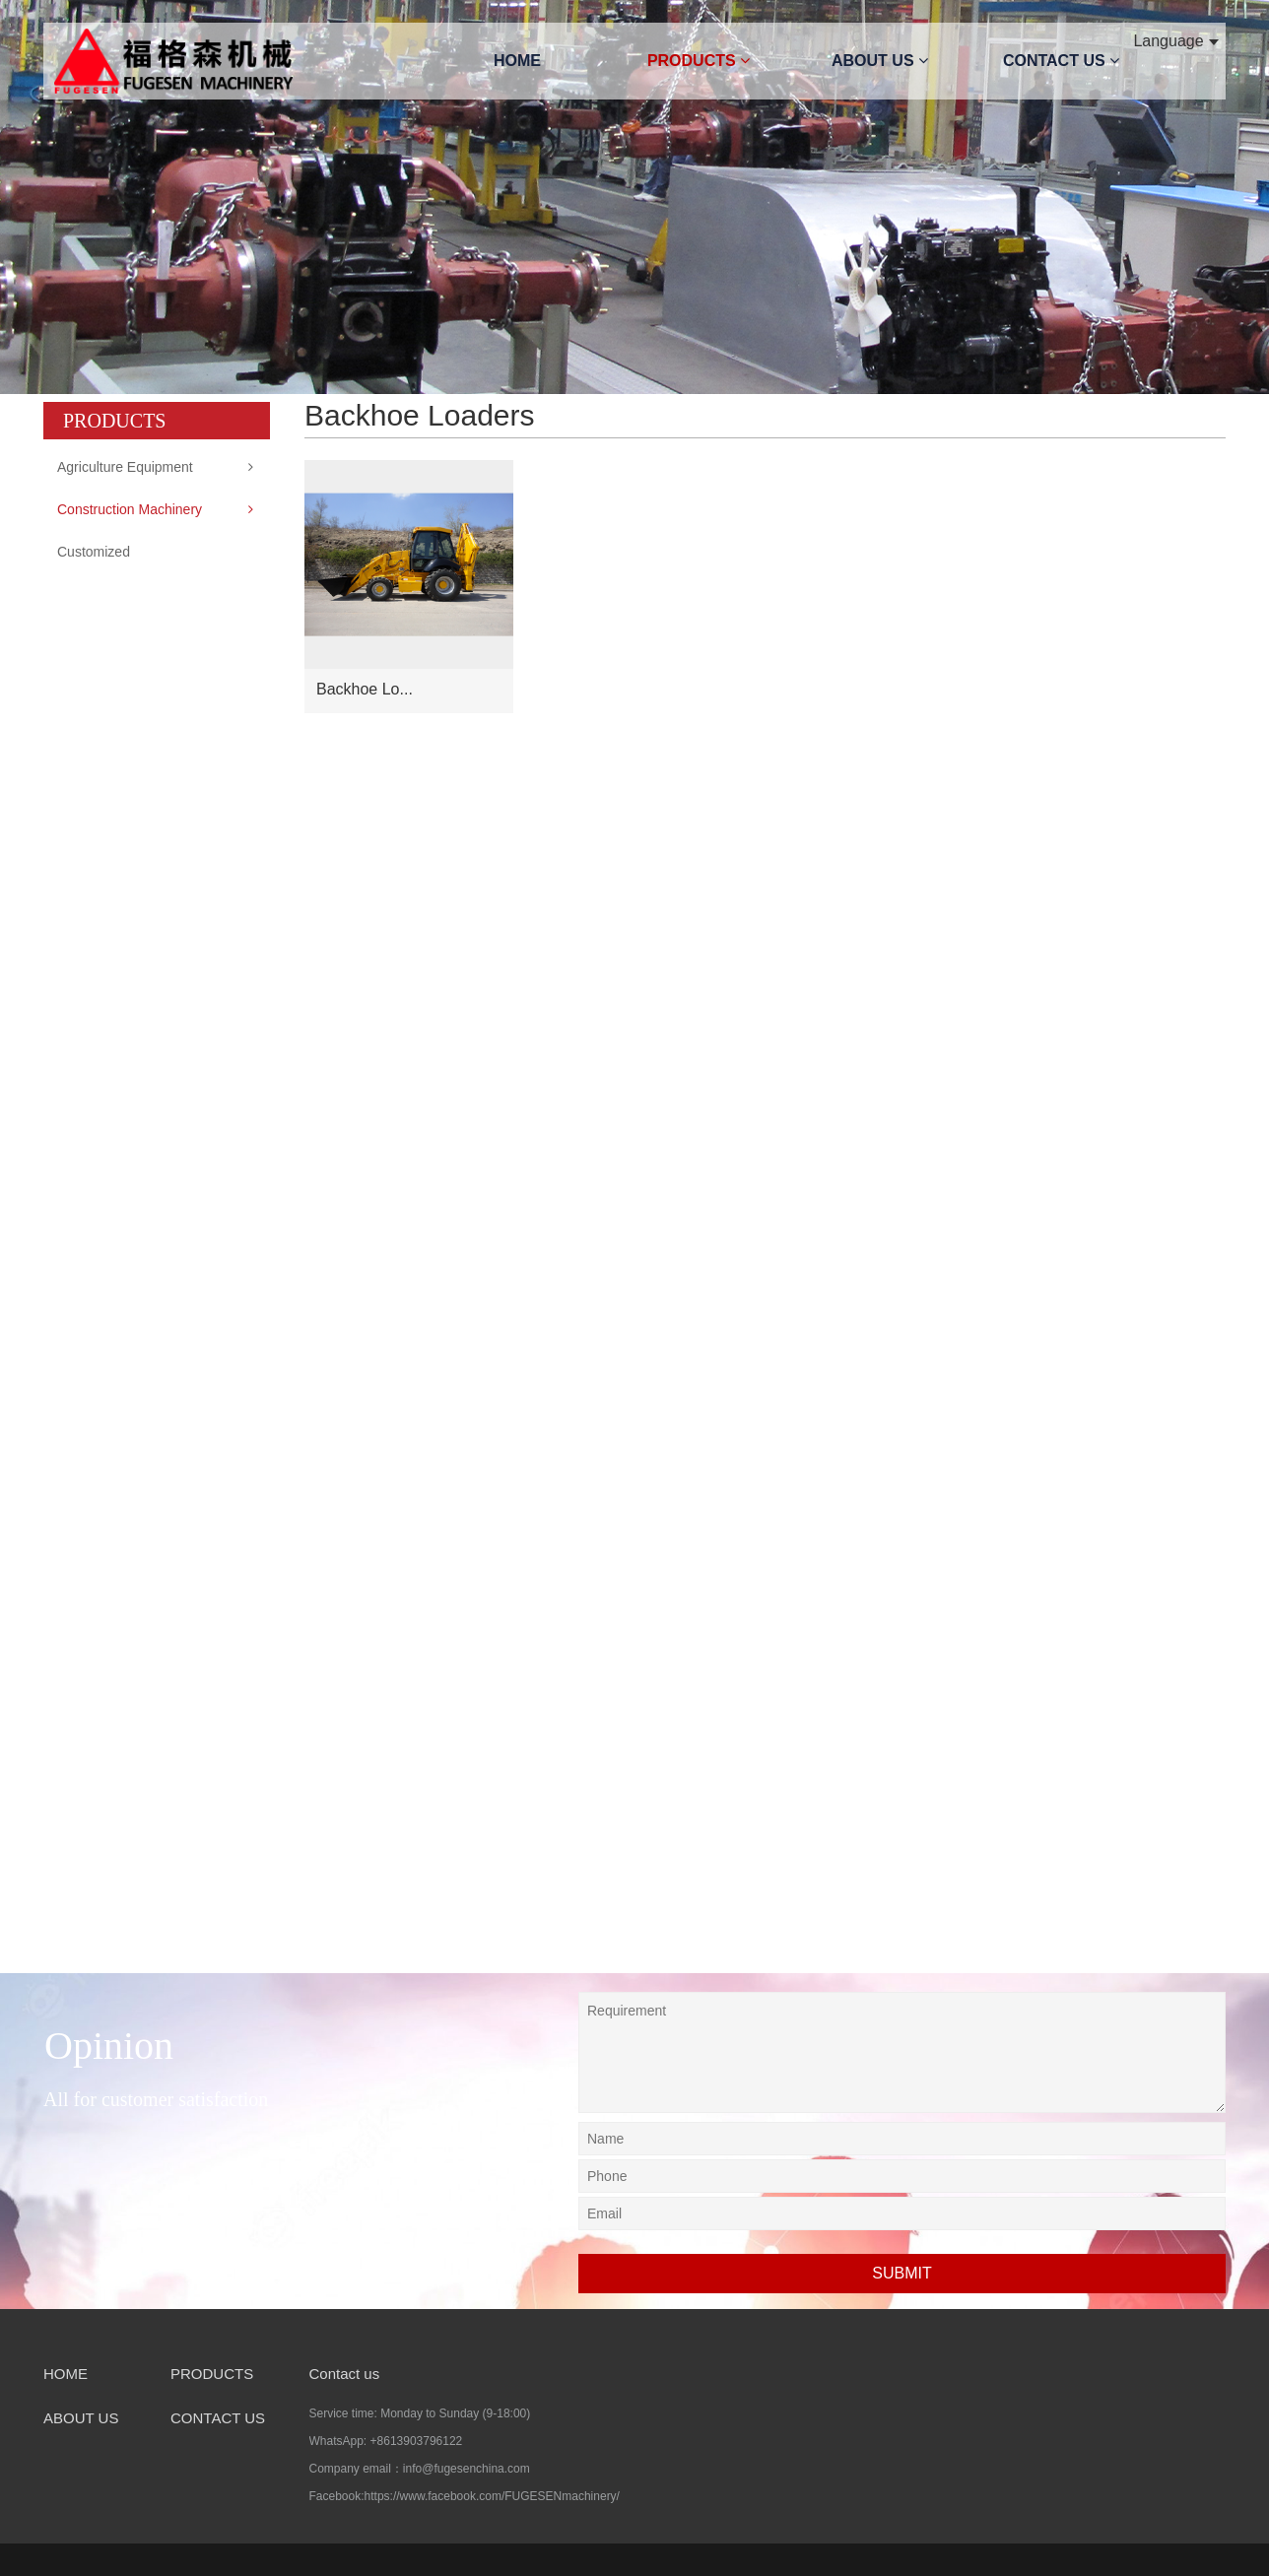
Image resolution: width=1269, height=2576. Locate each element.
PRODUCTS (698, 60)
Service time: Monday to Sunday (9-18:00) (420, 2413)
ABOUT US (880, 60)
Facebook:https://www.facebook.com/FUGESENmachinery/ (464, 2496)
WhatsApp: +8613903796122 (386, 2441)
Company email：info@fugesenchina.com (419, 2469)
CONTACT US (1061, 60)
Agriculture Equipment (125, 467)
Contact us (344, 2373)
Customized (93, 552)
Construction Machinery (129, 509)
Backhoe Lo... (364, 689)
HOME (517, 60)
